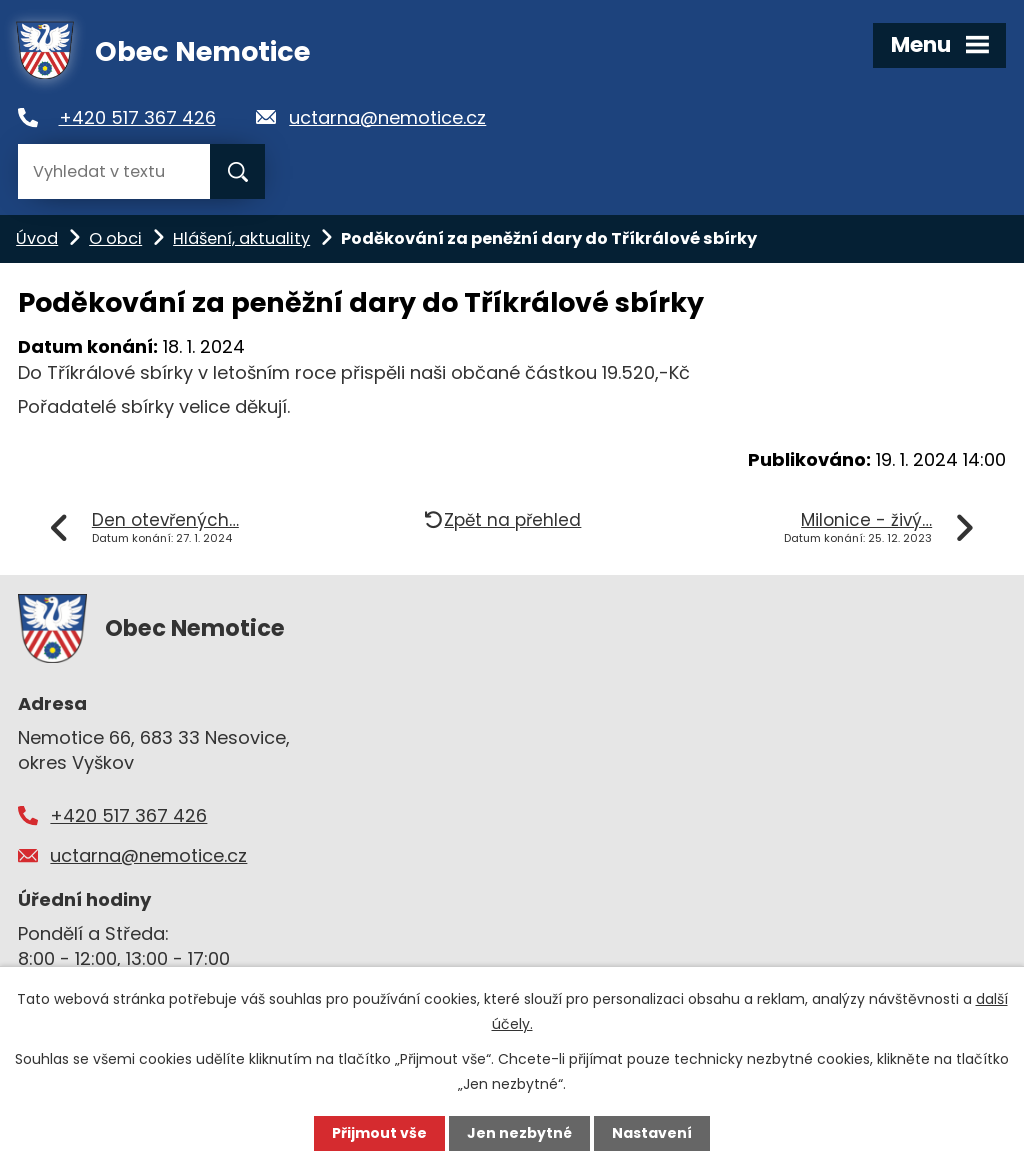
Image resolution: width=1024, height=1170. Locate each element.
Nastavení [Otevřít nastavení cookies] (652, 1133)
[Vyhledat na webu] (114, 171)
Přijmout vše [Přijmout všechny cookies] (379, 1133)
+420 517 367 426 (137, 117)
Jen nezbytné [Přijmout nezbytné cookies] (519, 1133)
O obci (115, 238)
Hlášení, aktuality (241, 238)
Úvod (37, 238)
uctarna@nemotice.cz (387, 117)
